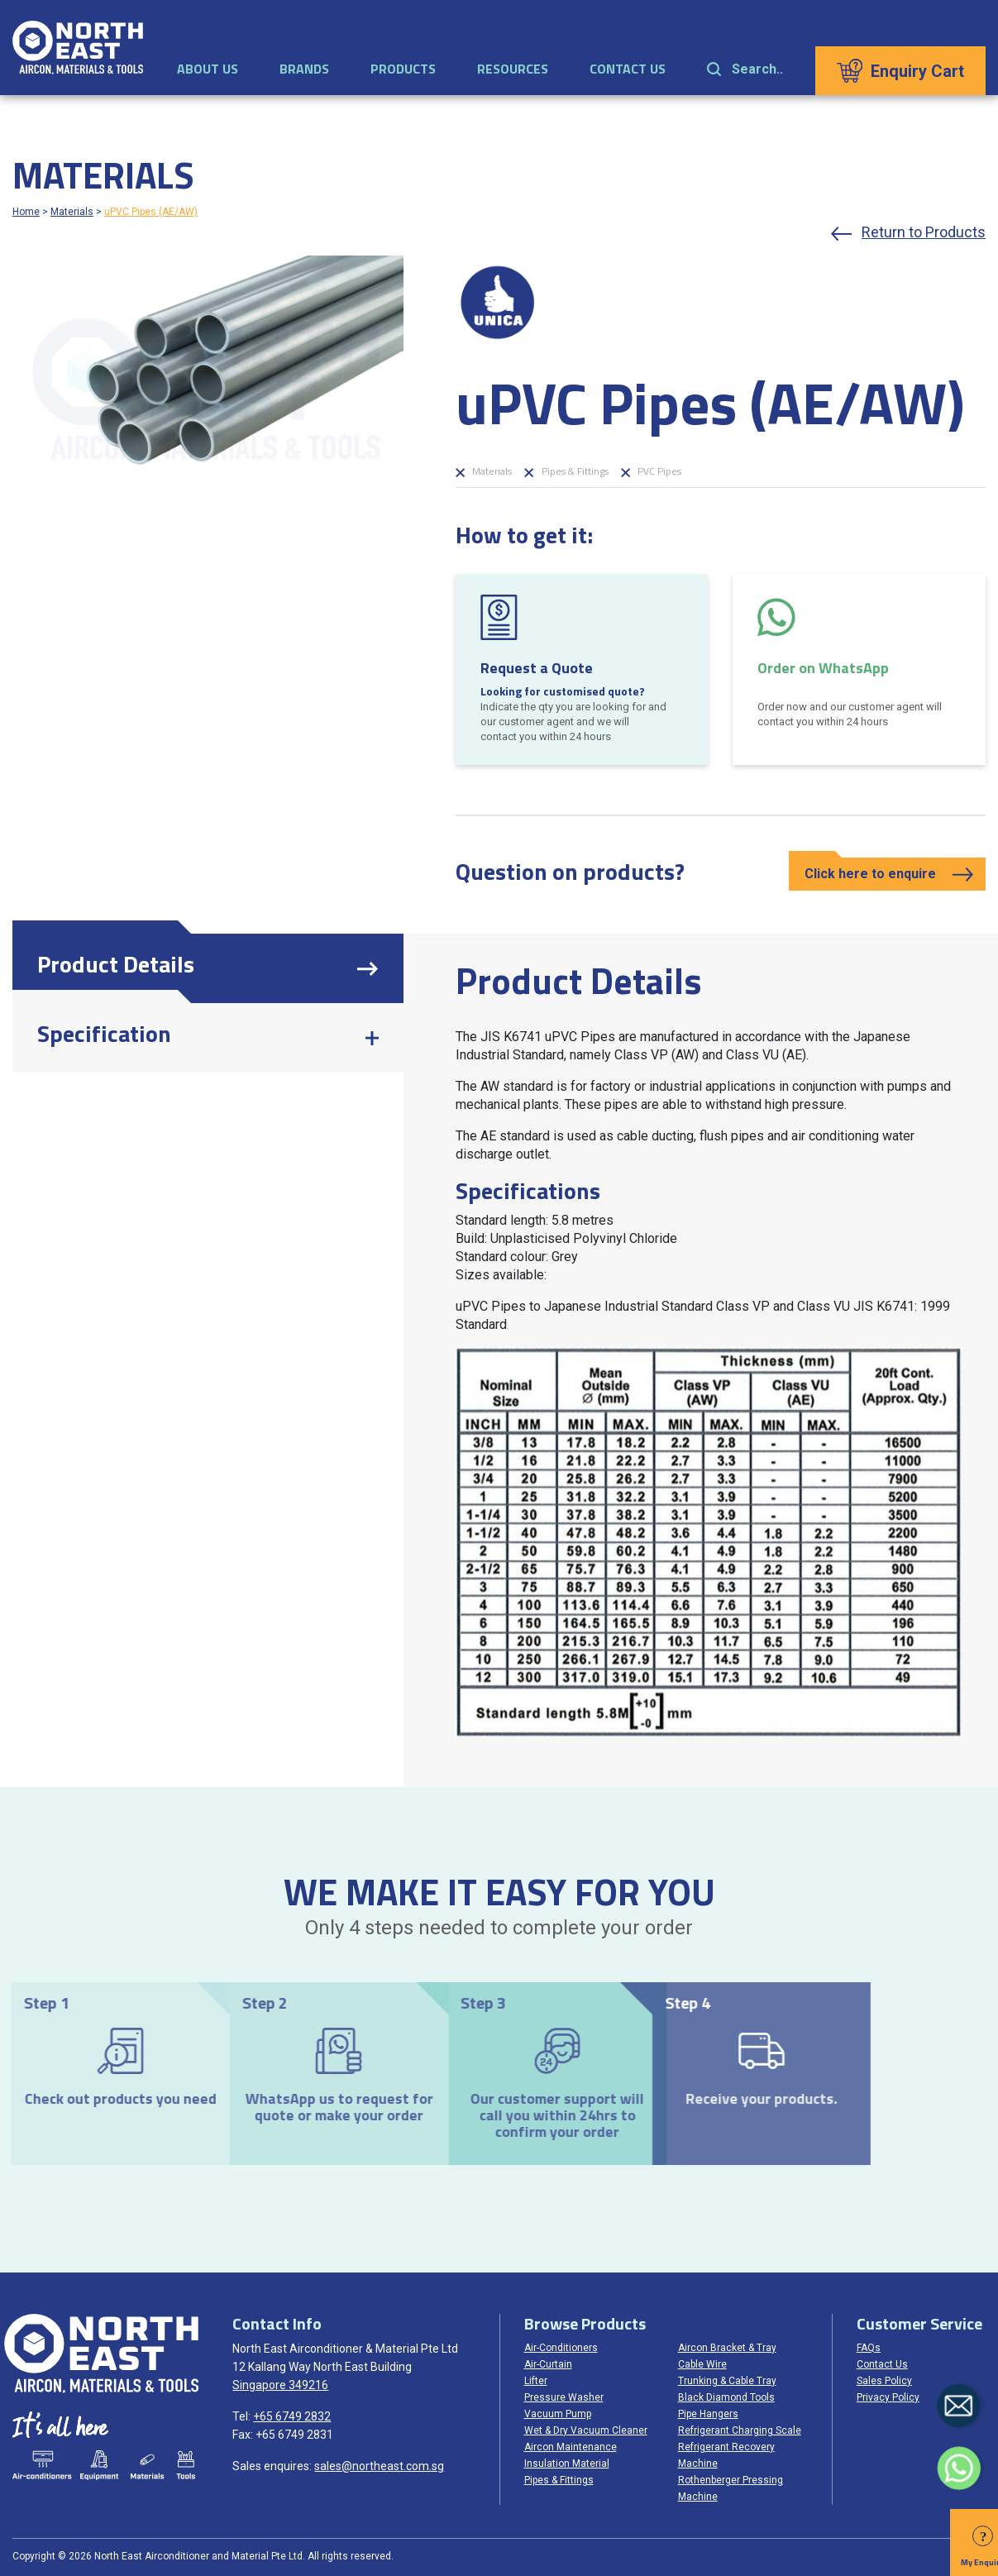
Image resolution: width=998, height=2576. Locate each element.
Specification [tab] (104, 1033)
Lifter (535, 2381)
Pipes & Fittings (566, 471)
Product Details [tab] (115, 964)
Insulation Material (566, 2463)
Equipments (98, 2465)
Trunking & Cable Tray (727, 2381)
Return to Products (924, 232)
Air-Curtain (548, 2364)
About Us (207, 69)
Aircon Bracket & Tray (727, 2348)
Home (26, 211)
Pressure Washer (564, 2397)
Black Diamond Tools (726, 2397)
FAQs (869, 2348)
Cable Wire (702, 2364)
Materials (71, 211)
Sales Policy (884, 2381)
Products (403, 69)
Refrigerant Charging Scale (739, 2430)
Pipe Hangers (708, 2414)
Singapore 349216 (280, 2385)
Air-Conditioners (561, 2348)
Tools (185, 2465)
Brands (304, 69)
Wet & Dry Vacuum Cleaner (585, 2430)
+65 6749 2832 (292, 2416)
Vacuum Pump (557, 2414)
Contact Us (628, 69)
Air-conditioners (41, 2465)
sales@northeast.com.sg (379, 2466)
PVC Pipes (651, 471)
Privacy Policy (888, 2397)
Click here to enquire (870, 874)
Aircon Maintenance (570, 2447)
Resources (512, 69)
